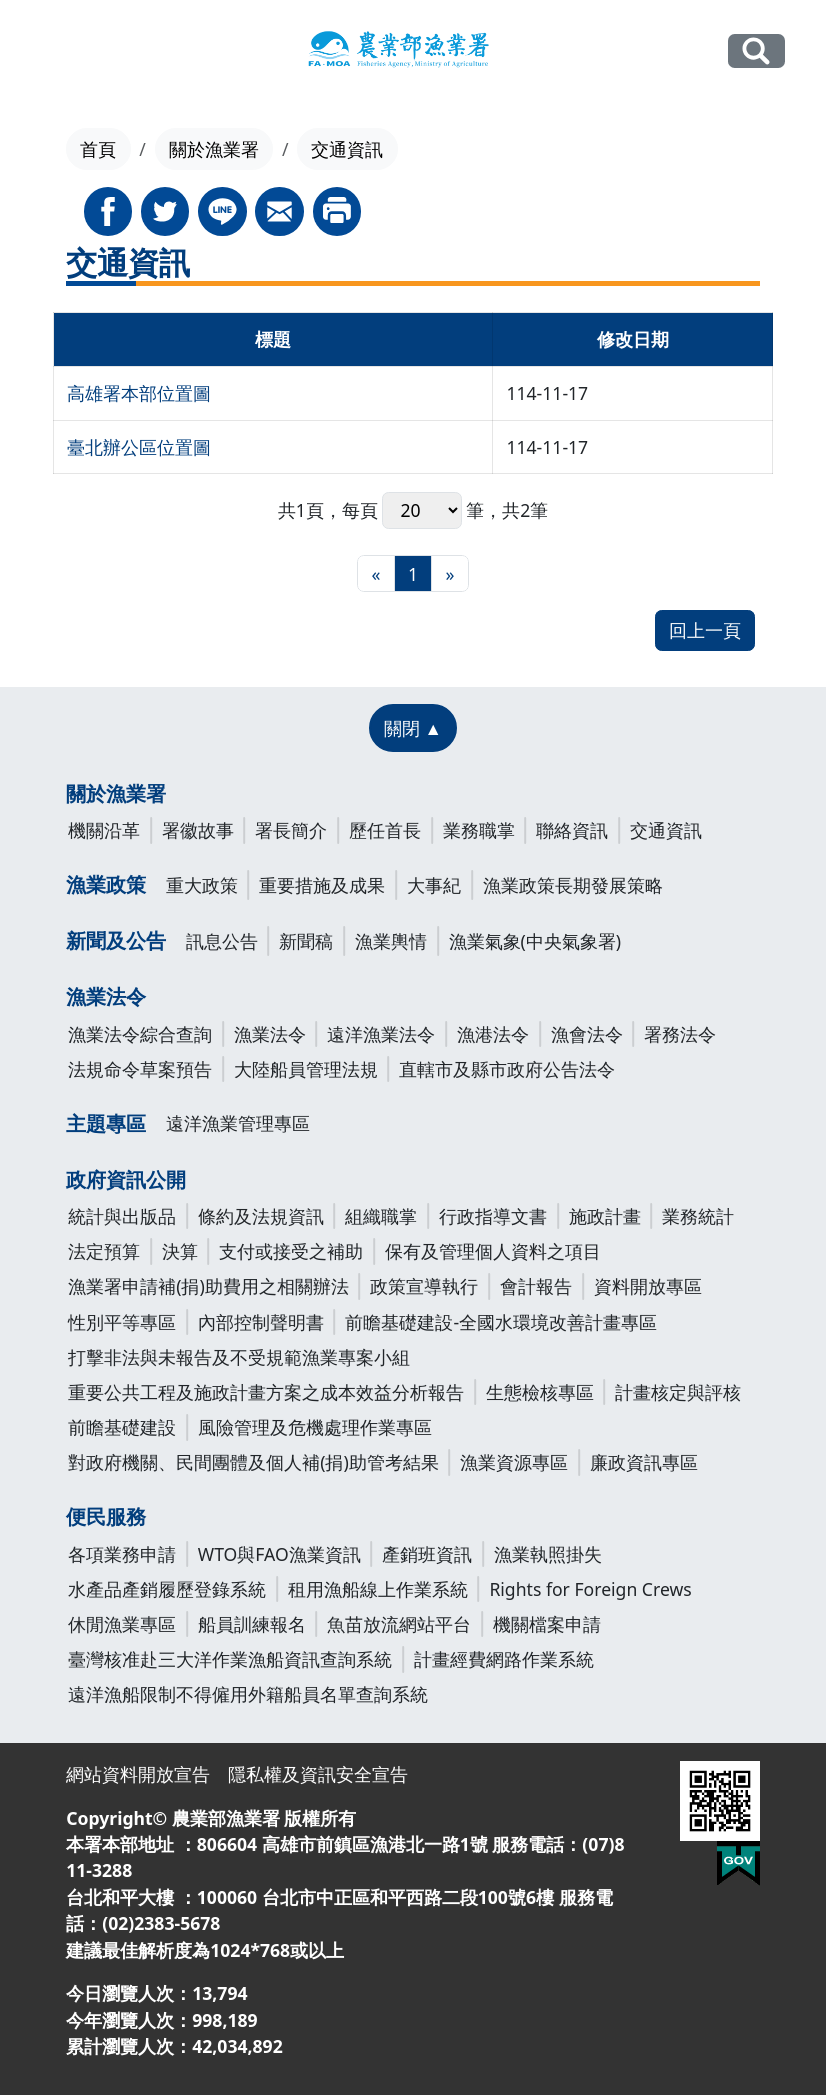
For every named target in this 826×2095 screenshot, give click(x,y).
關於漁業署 (214, 149)
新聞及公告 (116, 940)
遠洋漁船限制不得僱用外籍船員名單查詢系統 (248, 1694)
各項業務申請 (122, 1554)
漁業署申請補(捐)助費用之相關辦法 (208, 1286)
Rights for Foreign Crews (590, 1589)
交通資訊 (666, 830)
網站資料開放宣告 (138, 1774)
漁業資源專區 (514, 1462)
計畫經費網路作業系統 (504, 1659)
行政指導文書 (493, 1216)
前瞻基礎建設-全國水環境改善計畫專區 (501, 1322)
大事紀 (434, 885)
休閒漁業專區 (122, 1624)
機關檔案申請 (547, 1624)
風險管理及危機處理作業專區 (315, 1427)
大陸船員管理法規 (306, 1069)
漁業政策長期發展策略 (573, 885)
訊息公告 (222, 941)
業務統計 (698, 1216)
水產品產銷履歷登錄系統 (167, 1589)
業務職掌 (479, 830)
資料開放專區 (648, 1286)
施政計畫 (605, 1216)
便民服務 (106, 1516)
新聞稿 (306, 941)
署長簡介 (291, 830)
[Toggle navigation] (54, 52)
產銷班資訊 (427, 1554)
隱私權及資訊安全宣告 (318, 1774)
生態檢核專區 (540, 1392)
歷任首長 (385, 830)
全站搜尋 (756, 51)
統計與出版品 (122, 1216)
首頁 (98, 149)
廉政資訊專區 (644, 1462)
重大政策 (202, 885)
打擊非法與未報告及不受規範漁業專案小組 (239, 1357)
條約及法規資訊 (261, 1216)
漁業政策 (106, 884)
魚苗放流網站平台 (399, 1624)
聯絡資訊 (572, 830)
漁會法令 (587, 1034)
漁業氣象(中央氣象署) (535, 941)
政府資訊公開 (126, 1179)
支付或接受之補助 (291, 1251)
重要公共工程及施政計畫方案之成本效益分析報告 (266, 1392)
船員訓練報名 (252, 1624)
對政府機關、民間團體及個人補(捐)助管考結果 (253, 1462)
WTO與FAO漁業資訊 (279, 1554)
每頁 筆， (422, 510)
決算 (180, 1251)
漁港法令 (493, 1034)
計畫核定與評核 (678, 1392)
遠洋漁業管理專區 (238, 1123)
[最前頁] (375, 573)
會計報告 (536, 1286)
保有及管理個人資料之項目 (493, 1251)
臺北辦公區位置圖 (139, 447)
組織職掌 (381, 1216)
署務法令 (680, 1034)
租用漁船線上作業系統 (378, 1589)
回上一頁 (705, 630)
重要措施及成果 (322, 885)
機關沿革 (104, 830)
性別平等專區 (122, 1322)
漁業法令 (106, 996)
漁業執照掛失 (548, 1554)
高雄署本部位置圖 (139, 393)
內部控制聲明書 (261, 1322)
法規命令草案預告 (140, 1069)
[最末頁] (449, 573)
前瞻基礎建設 (122, 1427)
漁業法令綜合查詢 (140, 1034)
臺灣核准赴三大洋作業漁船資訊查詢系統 (230, 1659)
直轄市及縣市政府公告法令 (507, 1069)
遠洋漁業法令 (381, 1034)
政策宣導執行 (424, 1286)
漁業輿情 (391, 941)
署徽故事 (198, 830)
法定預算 (104, 1251)
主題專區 (106, 1123)
